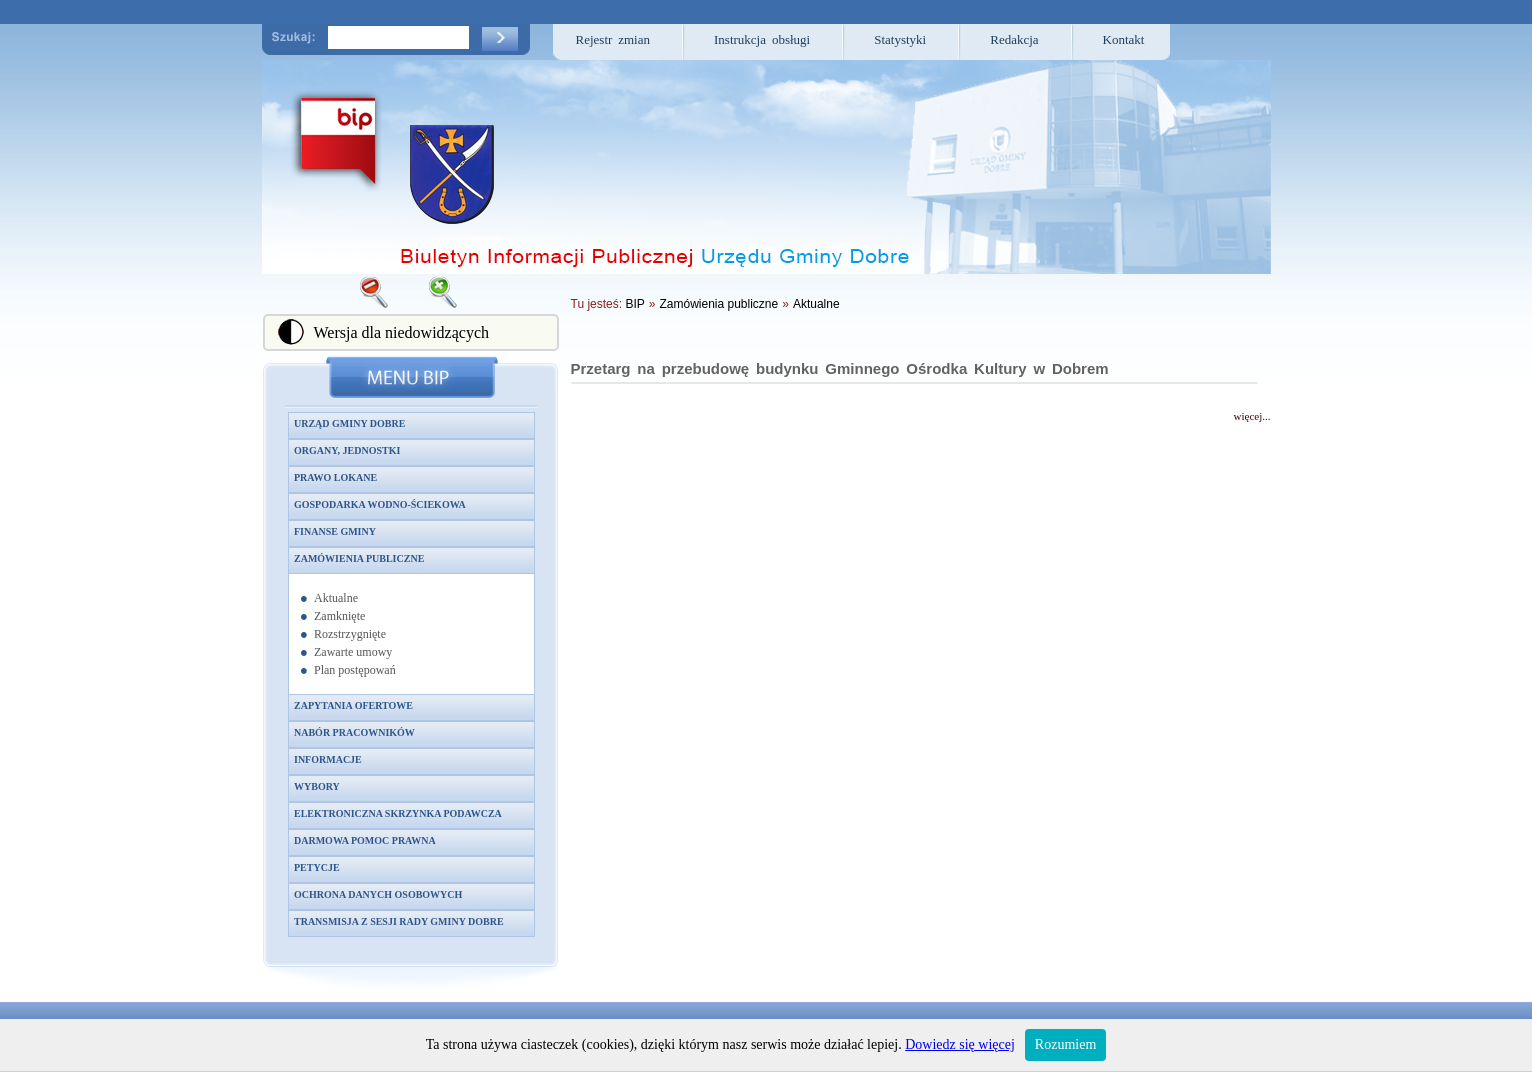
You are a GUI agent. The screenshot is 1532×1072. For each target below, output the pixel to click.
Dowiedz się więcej (960, 1044)
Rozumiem (1065, 1044)
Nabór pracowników (354, 732)
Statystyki (900, 39)
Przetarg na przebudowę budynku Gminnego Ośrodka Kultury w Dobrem (840, 368)
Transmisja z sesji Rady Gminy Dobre (399, 921)
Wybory (317, 786)
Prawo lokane (335, 477)
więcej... (1252, 416)
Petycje (317, 867)
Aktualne (336, 598)
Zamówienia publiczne (359, 558)
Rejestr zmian (613, 39)
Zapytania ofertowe (353, 705)
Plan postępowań (355, 670)
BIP (634, 304)
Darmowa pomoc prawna (365, 840)
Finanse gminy (335, 531)
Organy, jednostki (347, 450)
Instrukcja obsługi (762, 39)
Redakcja (1014, 39)
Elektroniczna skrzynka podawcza (398, 813)
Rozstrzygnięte (350, 634)
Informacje (328, 759)
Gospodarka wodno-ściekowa (380, 504)
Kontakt (1124, 39)
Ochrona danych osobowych (378, 894)
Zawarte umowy (353, 652)
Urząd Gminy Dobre (349, 423)
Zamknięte (339, 616)
